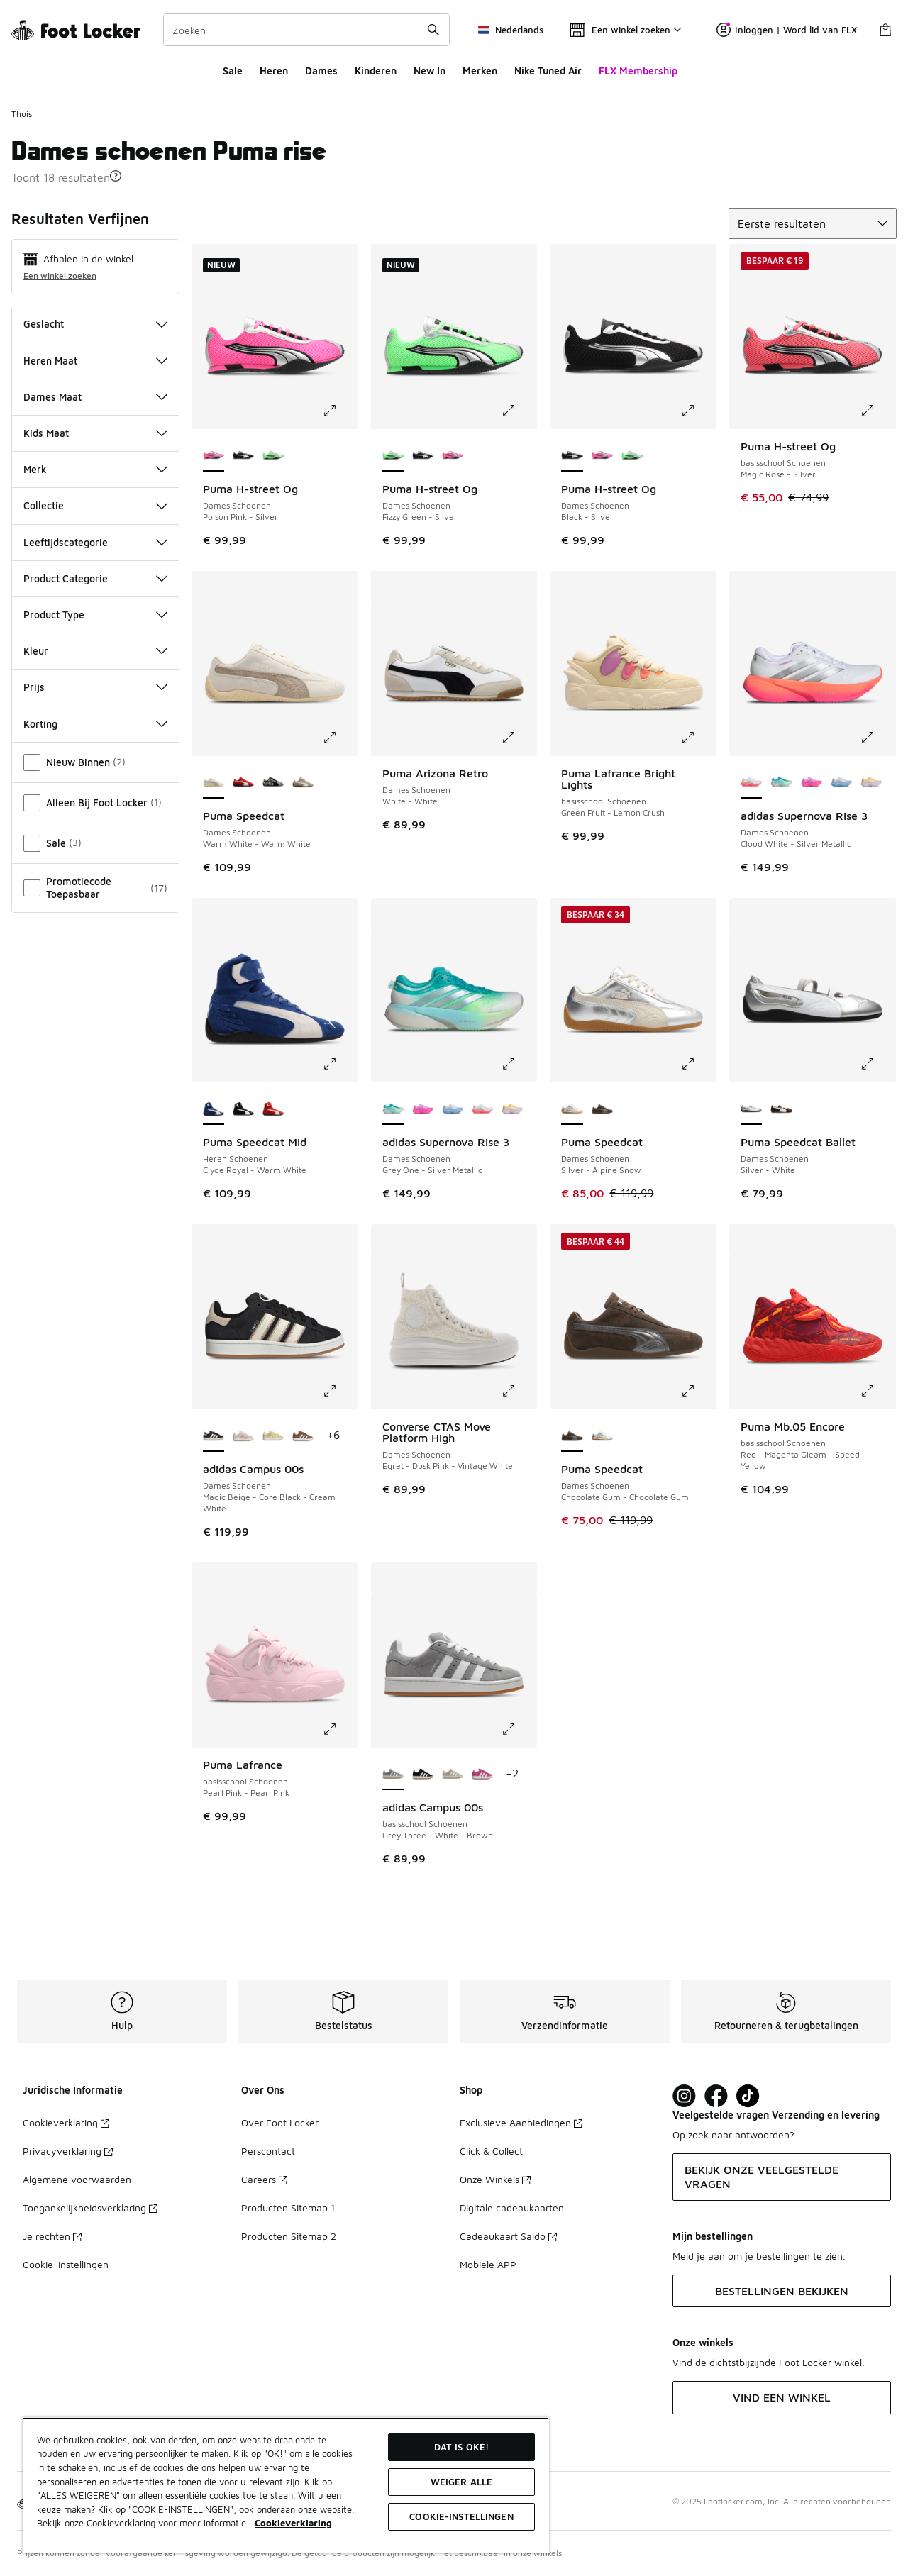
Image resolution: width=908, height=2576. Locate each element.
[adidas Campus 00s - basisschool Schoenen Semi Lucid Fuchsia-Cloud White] (482, 1774)
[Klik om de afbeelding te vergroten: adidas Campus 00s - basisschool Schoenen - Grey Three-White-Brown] (518, 1729)
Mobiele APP (488, 2264)
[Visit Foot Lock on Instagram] (684, 2096)
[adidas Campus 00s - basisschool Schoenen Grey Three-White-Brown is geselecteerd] (393, 1774)
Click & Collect (491, 2151)
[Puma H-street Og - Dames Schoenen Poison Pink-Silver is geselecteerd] (213, 456)
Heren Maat (95, 361)
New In (429, 71)
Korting (95, 724)
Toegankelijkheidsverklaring (90, 2208)
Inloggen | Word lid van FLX (786, 30)
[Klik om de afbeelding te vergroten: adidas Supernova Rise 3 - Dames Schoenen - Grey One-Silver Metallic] (518, 1063)
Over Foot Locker (280, 2122)
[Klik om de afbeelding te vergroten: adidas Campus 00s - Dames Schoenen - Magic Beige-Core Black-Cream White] (339, 1390)
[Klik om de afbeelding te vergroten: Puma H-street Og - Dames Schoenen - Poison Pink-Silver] (339, 410)
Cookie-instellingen (66, 2264)
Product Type (95, 615)
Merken (480, 71)
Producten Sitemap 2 (288, 2236)
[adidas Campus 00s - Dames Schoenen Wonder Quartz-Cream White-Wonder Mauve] (243, 1436)
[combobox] (306, 29)
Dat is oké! (461, 2447)
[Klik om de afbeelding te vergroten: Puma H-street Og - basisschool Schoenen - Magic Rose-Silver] (877, 410)
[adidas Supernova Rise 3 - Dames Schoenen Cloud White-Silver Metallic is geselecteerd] (751, 783)
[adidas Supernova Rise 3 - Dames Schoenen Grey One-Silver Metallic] (781, 783)
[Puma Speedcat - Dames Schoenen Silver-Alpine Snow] (602, 1436)
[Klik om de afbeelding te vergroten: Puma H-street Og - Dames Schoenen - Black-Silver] (698, 410)
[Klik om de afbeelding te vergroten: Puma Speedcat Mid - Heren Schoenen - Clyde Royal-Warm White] (339, 1063)
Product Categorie (95, 578)
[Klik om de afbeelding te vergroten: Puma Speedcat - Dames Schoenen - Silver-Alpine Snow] (698, 1063)
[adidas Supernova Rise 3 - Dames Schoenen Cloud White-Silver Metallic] (482, 1109)
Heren (274, 71)
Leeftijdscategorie (95, 542)
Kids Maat (95, 433)
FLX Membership (638, 71)
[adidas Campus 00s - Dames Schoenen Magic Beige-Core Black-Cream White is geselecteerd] (213, 1436)
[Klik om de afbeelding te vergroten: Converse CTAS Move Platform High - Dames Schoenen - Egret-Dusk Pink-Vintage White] (518, 1390)
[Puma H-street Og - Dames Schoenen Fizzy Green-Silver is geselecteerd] (393, 456)
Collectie (95, 505)
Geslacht (95, 324)
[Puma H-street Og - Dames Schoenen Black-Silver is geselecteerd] (571, 456)
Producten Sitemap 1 (288, 2208)
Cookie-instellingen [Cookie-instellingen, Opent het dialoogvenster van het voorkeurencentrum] (461, 2516)
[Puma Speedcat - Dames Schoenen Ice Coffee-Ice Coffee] (303, 783)
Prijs (95, 687)
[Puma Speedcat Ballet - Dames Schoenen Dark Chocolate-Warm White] (781, 1109)
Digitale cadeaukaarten (512, 2208)
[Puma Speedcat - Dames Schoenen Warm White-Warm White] (273, 783)
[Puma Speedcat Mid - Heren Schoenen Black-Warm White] (243, 1109)
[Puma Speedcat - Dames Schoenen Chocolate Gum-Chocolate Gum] (602, 1109)
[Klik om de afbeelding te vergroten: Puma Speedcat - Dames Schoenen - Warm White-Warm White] (339, 737)
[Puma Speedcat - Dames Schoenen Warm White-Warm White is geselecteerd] (213, 783)
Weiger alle (461, 2481)
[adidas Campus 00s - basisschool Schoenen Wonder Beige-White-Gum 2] (452, 1774)
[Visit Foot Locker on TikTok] (748, 2096)
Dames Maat (95, 397)
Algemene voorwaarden (77, 2179)
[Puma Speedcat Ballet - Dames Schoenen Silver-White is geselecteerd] (751, 1109)
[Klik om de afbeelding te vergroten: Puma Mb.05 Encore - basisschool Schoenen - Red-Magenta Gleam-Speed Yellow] (877, 1390)
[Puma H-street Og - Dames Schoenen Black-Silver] (243, 456)
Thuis (21, 114)
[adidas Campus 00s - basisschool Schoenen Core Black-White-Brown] (422, 1774)
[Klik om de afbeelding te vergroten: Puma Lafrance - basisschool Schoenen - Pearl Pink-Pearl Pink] (339, 1729)
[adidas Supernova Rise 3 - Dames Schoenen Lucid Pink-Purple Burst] (811, 783)
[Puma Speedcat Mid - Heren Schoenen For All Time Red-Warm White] (273, 1109)
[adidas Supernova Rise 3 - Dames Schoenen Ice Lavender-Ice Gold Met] (871, 783)
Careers (264, 2179)
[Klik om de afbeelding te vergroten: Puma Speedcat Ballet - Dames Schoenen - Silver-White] (877, 1063)
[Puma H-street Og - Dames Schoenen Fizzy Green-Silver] (273, 456)
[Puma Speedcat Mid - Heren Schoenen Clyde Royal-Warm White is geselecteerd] (213, 1109)
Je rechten (52, 2236)
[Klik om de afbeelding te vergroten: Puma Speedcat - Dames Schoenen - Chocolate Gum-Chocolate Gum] (698, 1390)
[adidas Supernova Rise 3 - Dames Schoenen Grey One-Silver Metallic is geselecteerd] (393, 1109)
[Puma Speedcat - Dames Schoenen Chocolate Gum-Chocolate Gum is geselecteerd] (571, 1436)
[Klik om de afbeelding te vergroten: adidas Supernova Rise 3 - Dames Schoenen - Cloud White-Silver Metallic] (877, 737)
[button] (115, 175)
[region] (286, 2485)
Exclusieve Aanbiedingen (521, 2122)
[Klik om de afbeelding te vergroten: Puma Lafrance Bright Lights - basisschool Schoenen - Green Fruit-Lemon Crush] (698, 737)
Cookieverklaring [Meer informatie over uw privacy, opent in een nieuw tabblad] (293, 2522)
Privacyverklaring (68, 2151)
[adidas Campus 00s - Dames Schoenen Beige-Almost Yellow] (273, 1436)
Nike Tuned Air (548, 71)
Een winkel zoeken (59, 275)
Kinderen (376, 71)
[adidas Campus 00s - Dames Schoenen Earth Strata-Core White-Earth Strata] (303, 1436)
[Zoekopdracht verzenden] (433, 29)
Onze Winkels (495, 2179)
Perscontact (268, 2151)
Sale (233, 71)
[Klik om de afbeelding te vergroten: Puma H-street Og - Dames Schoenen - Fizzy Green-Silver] (518, 410)
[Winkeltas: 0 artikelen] (885, 30)
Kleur (95, 651)
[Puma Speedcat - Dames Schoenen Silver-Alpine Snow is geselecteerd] (571, 1109)
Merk (95, 469)
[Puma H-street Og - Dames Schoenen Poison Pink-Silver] (452, 456)
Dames (321, 71)
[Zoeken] (306, 29)
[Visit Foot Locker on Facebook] (716, 2096)
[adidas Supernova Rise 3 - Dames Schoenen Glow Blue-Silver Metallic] (841, 783)
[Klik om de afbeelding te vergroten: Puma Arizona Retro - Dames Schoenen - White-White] (518, 737)
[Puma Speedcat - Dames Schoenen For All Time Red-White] (243, 783)
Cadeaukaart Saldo (508, 2236)
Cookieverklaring (66, 2122)
